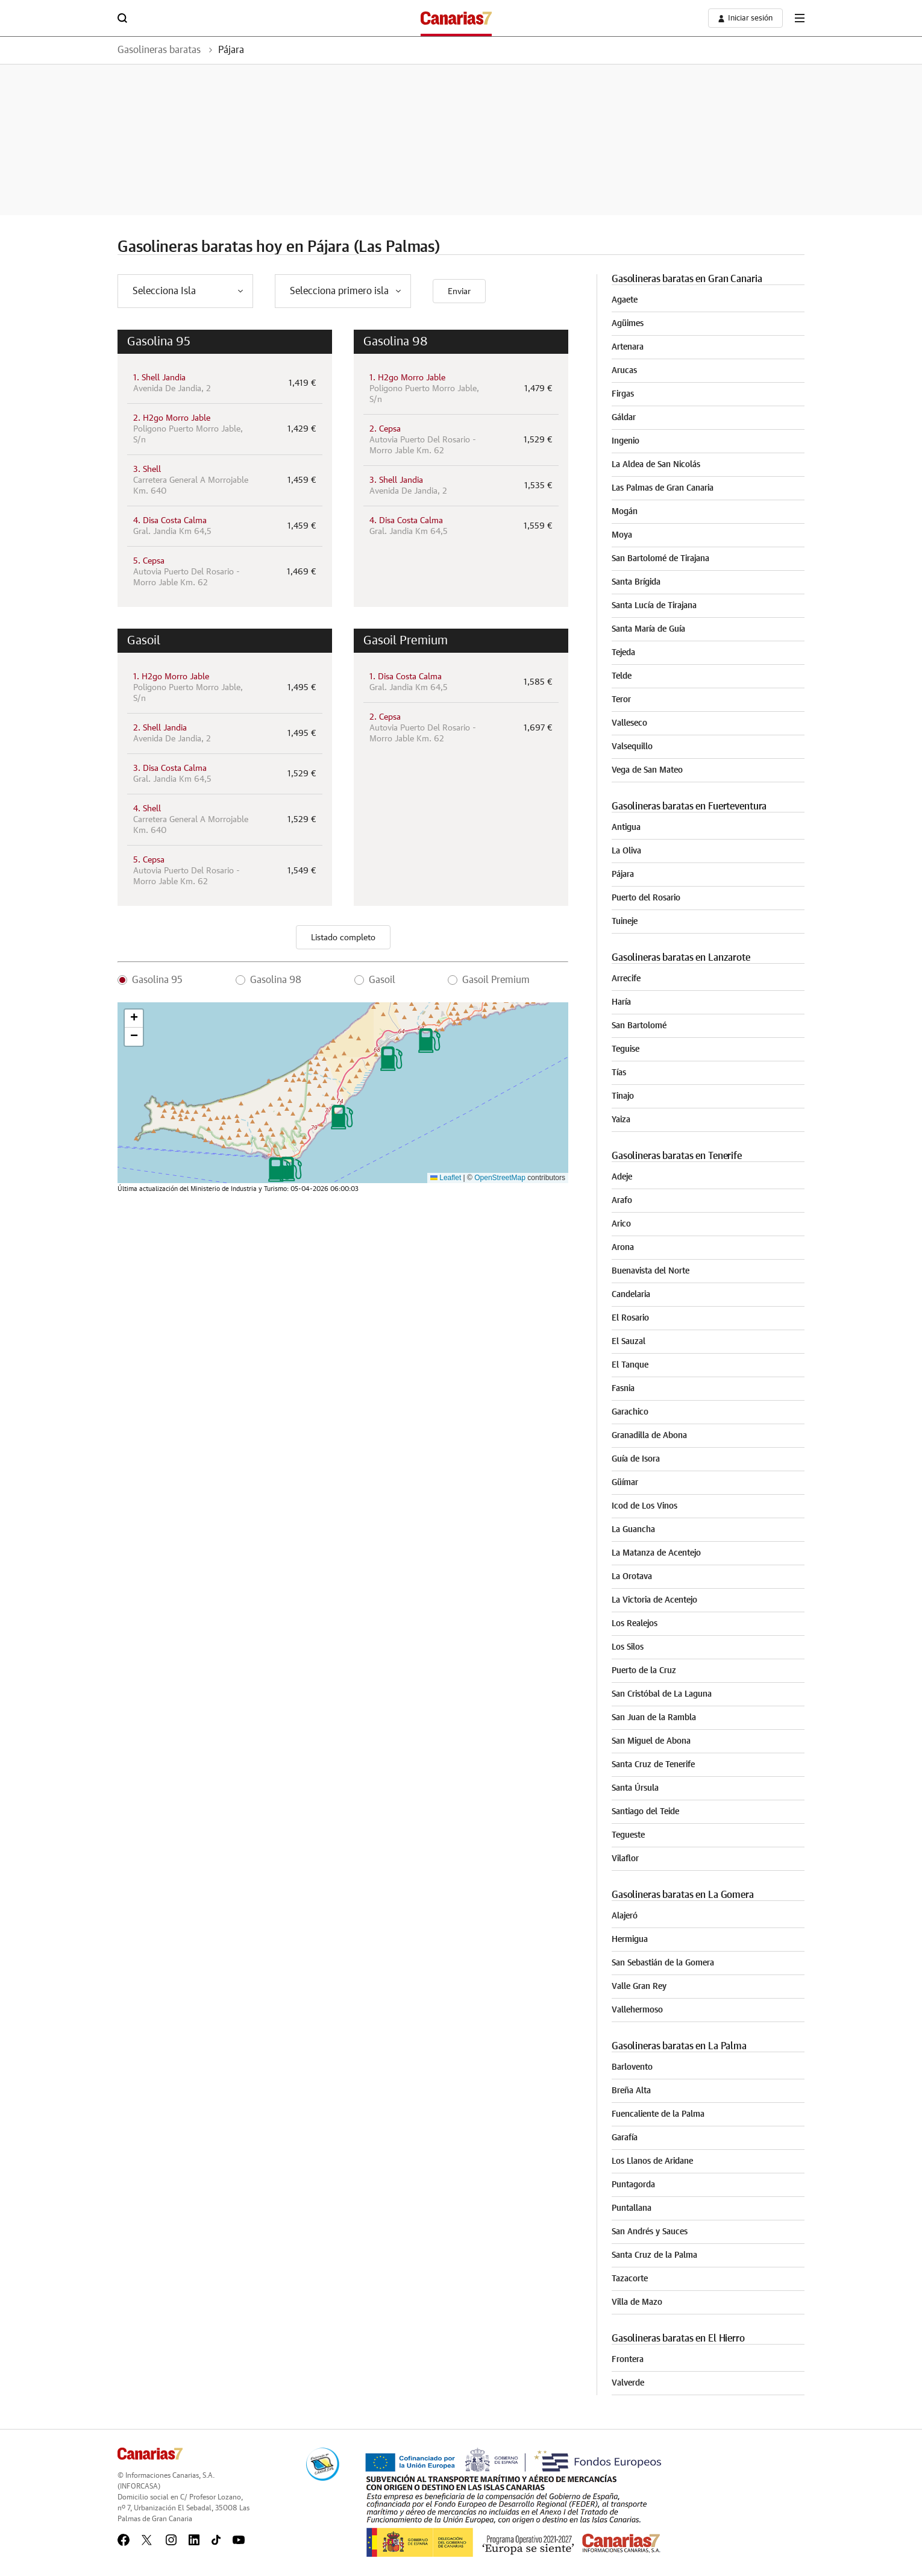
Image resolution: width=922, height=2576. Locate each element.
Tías (619, 1073)
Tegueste (628, 1835)
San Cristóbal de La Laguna (662, 1694)
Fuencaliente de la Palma (658, 2114)
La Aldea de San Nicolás (656, 464)
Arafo (622, 1200)
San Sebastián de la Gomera (663, 1963)
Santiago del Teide (645, 1812)
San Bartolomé (639, 1026)
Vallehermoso (637, 2010)
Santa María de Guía (648, 629)
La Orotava (632, 1576)
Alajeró (625, 1916)
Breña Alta (631, 2091)
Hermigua (630, 1939)
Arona (623, 1247)
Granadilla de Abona (649, 1435)
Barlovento (632, 2067)
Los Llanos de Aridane (652, 2161)
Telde (622, 676)
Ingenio (625, 441)
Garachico (630, 1412)
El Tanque (630, 1365)
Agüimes (628, 323)
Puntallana (631, 2208)
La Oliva (626, 851)
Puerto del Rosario (646, 898)
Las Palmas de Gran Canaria (662, 488)
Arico (621, 1224)
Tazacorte (630, 2279)
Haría (621, 1002)
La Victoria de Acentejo (654, 1600)
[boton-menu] (799, 18)
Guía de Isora (636, 1459)
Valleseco (629, 723)
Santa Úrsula (635, 1788)
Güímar (625, 1482)
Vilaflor (625, 1859)
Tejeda (623, 653)
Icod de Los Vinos (644, 1506)
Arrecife (626, 979)
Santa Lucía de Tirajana (654, 606)
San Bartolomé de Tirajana (660, 558)
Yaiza (621, 1120)
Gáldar (624, 417)
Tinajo (623, 1096)
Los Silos (628, 1647)
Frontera (628, 2359)
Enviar (459, 291)
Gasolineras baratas (159, 50)
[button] (291, 1169)
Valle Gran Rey (639, 1986)
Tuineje (625, 921)
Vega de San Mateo (647, 770)
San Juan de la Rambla (654, 1718)
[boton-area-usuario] (745, 18)
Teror (621, 700)
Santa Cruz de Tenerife (653, 1765)
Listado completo (343, 938)
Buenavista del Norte (650, 1271)
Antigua (626, 827)
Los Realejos (634, 1623)
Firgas (623, 394)
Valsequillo (632, 747)
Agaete (625, 300)
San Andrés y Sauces (650, 2232)
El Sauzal (628, 1341)
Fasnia (623, 1388)
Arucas (624, 370)
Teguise (625, 1049)
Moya (622, 535)
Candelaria (631, 1294)
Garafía (625, 2138)
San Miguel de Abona (651, 1741)
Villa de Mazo (637, 2302)
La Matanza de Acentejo (656, 1553)
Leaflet (445, 1177)
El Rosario (630, 1318)
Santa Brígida (636, 582)
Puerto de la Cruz (644, 1671)
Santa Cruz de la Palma (654, 2255)
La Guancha (633, 1529)
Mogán (625, 511)
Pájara (231, 50)
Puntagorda (633, 2185)
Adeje (622, 1177)
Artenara (628, 347)
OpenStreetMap (499, 1177)
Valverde (628, 2383)
